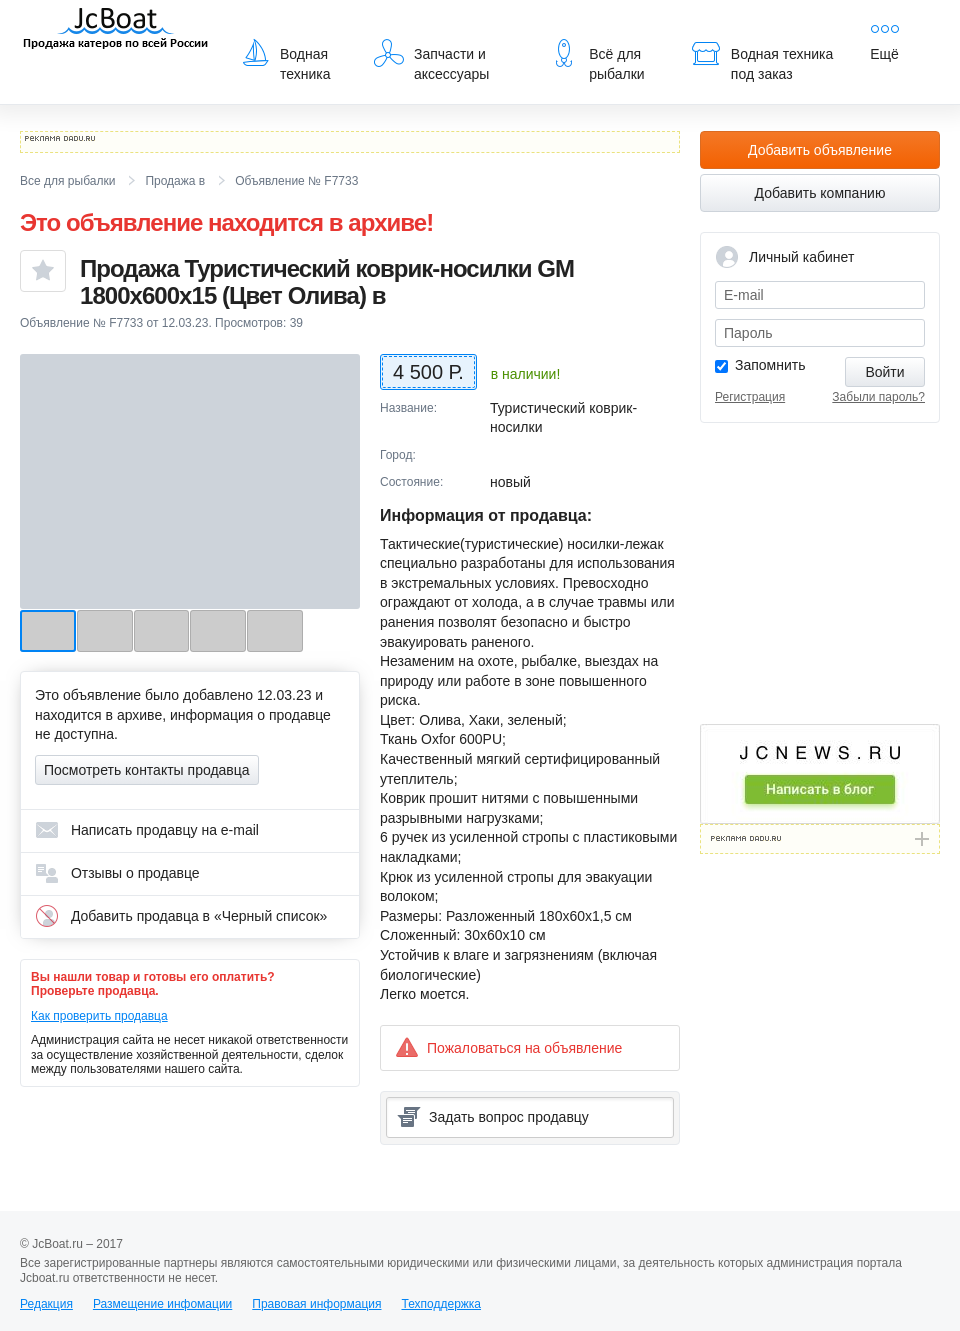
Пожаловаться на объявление (508, 1047)
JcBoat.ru (116, 30)
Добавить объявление (820, 150)
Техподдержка (441, 1304)
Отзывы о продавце (117, 873)
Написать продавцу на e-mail (147, 830)
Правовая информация (316, 1304)
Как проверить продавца (99, 1016)
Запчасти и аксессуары (431, 60)
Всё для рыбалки (596, 60)
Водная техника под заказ (762, 60)
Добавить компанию (820, 193)
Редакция (46, 1304)
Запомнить (770, 365)
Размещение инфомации (162, 1304)
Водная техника (285, 60)
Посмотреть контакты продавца (147, 770)
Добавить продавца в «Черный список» (181, 916)
